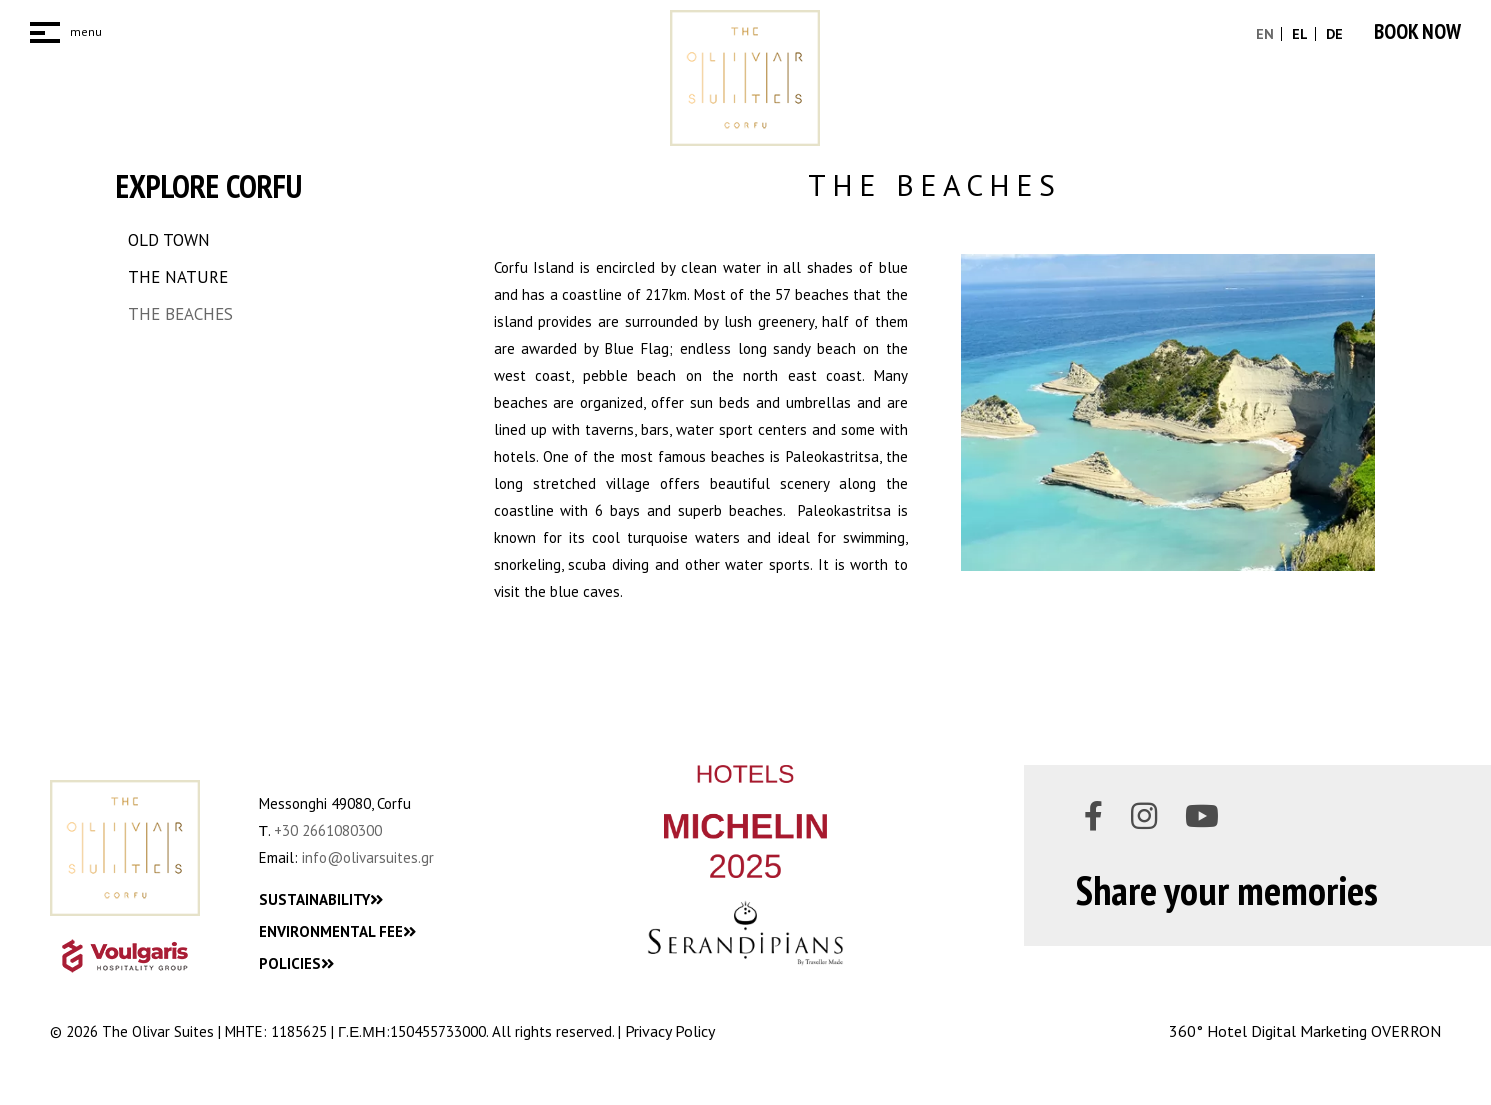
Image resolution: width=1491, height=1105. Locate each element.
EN (1265, 34)
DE (1332, 34)
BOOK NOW (1417, 31)
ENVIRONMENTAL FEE (337, 931)
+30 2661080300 (328, 830)
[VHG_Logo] (125, 956)
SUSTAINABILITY (321, 899)
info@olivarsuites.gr (368, 857)
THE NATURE (178, 277)
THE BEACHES (180, 314)
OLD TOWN (169, 240)
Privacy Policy (670, 1031)
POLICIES (296, 963)
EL (1298, 34)
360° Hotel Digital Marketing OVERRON (1305, 1031)
